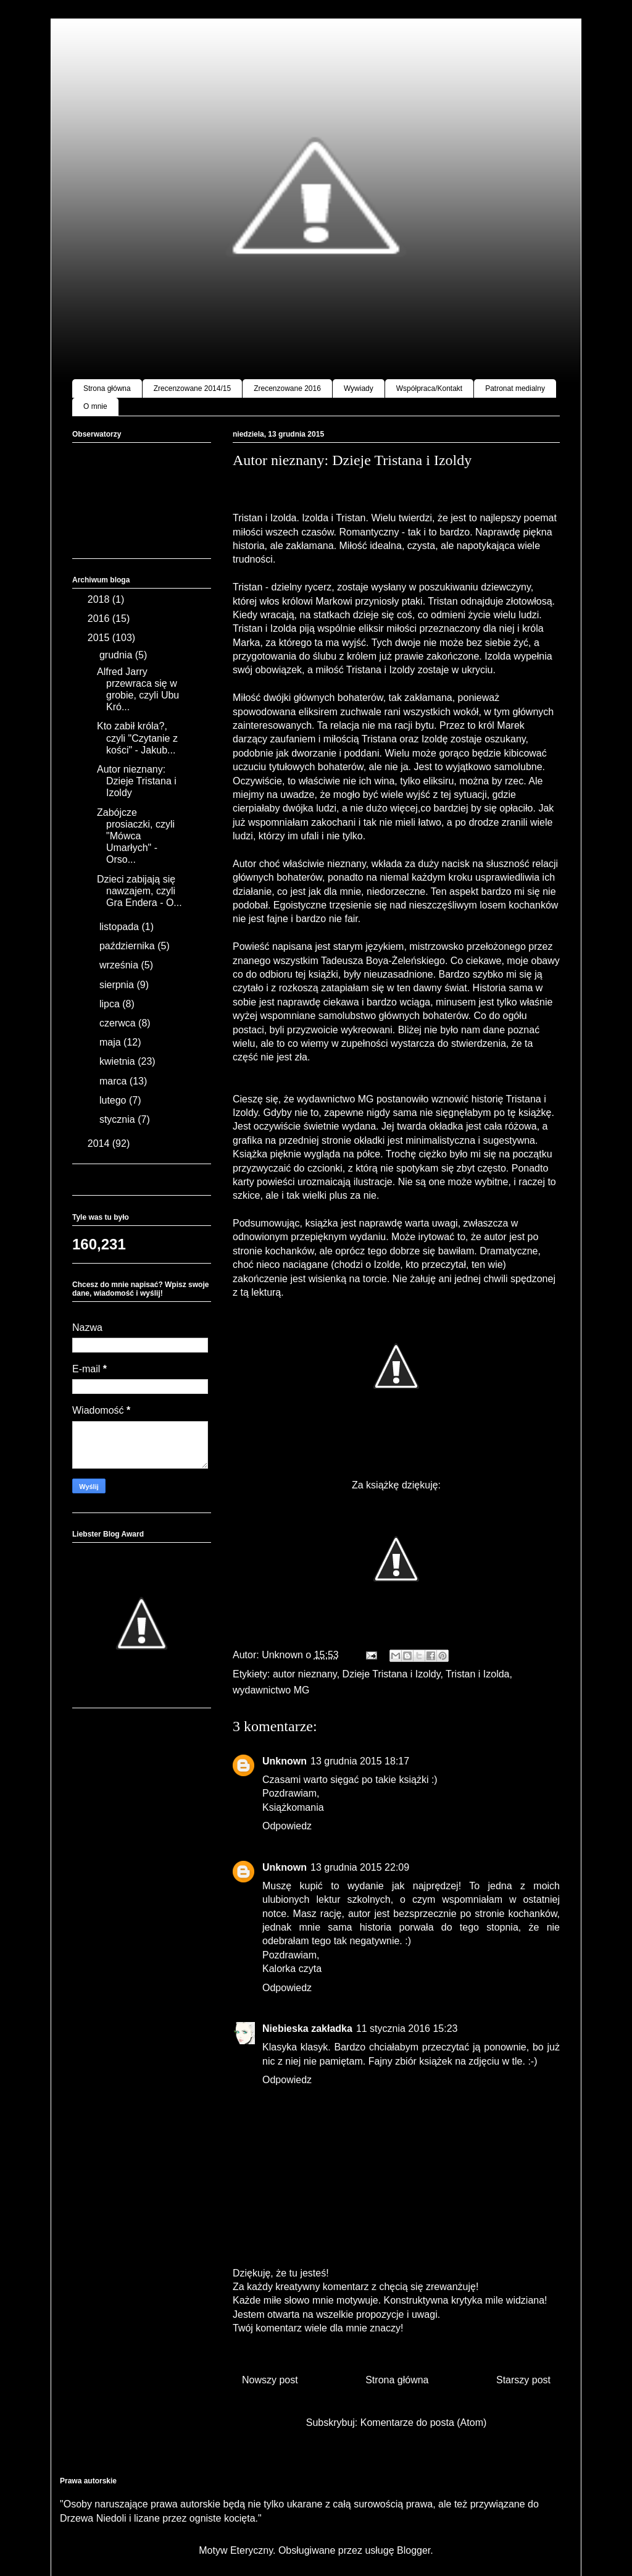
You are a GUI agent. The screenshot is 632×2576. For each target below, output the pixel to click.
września (120, 965)
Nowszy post (270, 2380)
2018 (100, 599)
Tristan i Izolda (477, 1674)
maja (111, 1042)
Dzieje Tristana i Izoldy (392, 1674)
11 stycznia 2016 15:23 (407, 2028)
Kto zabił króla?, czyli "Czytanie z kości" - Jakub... (137, 738)
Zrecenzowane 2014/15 (192, 388)
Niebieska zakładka (307, 2028)
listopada (120, 926)
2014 (100, 1143)
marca (114, 1081)
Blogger (413, 2550)
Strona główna (107, 388)
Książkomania (293, 1807)
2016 (100, 618)
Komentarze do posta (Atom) (423, 2422)
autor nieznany (305, 1674)
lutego (114, 1100)
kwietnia (118, 1061)
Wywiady (358, 388)
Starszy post (523, 2380)
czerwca (118, 1023)
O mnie (95, 406)
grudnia (117, 655)
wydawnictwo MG (271, 1690)
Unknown (284, 1761)
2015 (100, 637)
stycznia (118, 1119)
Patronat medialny (515, 388)
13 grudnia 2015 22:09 (359, 1867)
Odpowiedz (287, 1826)
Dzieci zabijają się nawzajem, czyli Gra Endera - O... (139, 891)
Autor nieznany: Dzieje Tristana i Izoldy (137, 781)
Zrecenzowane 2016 (287, 388)
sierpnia (117, 985)
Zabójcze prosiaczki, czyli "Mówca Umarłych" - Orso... (136, 836)
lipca (110, 1004)
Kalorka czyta (292, 1968)
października (128, 946)
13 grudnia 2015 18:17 (359, 1761)
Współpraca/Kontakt (429, 388)
